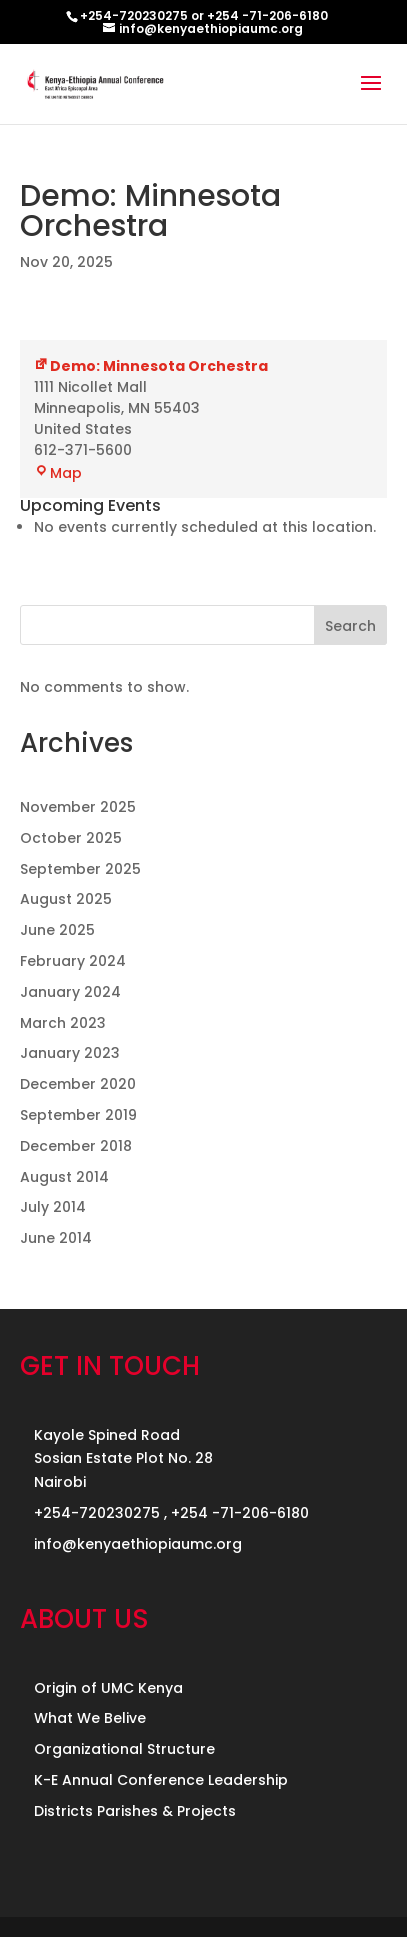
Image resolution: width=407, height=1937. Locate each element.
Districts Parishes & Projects (135, 1811)
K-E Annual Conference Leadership (161, 1780)
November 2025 (78, 807)
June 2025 (57, 930)
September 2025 (80, 869)
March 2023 (63, 1023)
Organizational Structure (124, 1749)
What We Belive (90, 1718)
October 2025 (71, 838)
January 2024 (70, 992)
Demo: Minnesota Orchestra (151, 366)
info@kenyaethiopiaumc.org (138, 1544)
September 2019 (78, 1115)
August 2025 (66, 899)
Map (58, 473)
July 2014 (53, 1207)
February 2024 (73, 961)
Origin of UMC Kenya (108, 1688)
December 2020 (78, 1084)
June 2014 (56, 1238)
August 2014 (64, 1177)
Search (350, 626)
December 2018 (76, 1146)
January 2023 (70, 1053)
